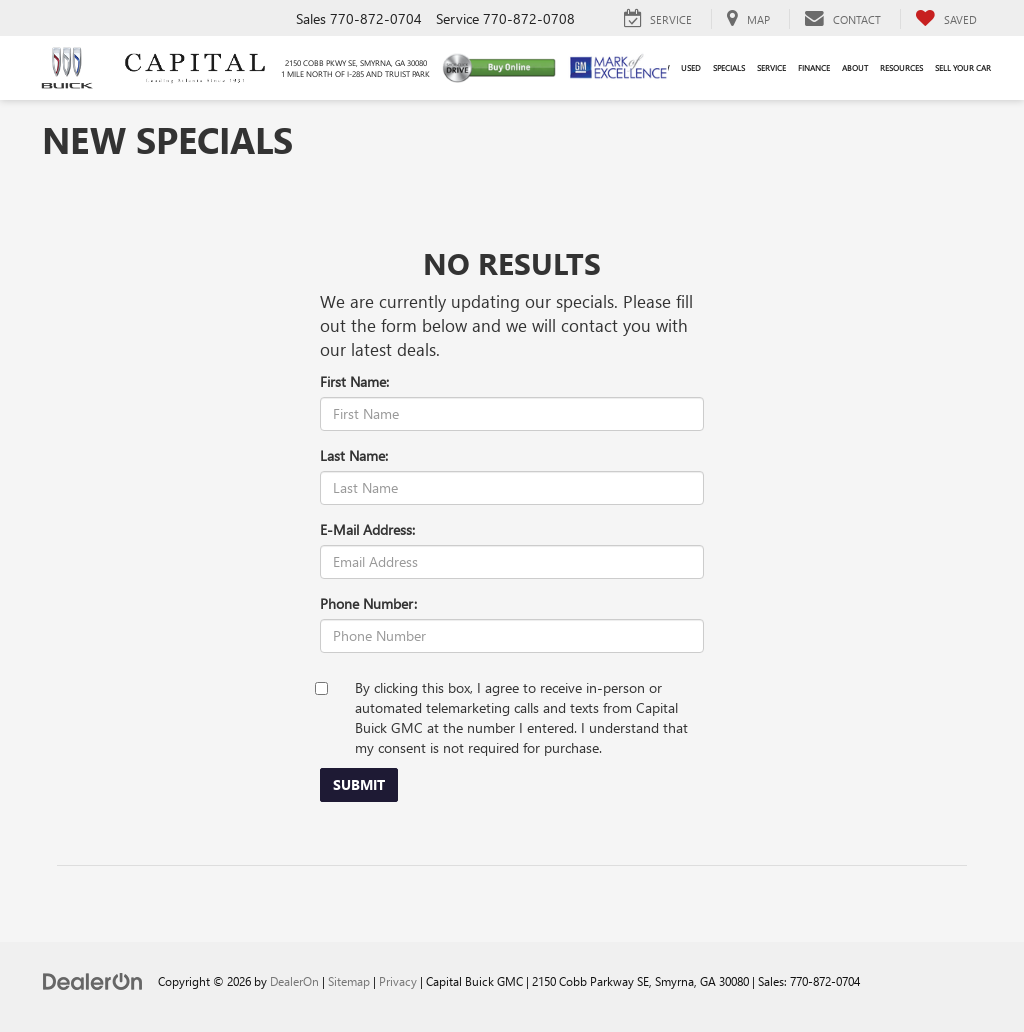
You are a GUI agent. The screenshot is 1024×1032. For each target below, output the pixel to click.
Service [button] (771, 67)
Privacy (398, 981)
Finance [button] (814, 67)
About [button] (855, 67)
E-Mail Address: (367, 529)
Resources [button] (901, 67)
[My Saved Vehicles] (946, 19)
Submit (359, 784)
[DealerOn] (93, 980)
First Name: (354, 381)
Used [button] (691, 67)
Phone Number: (368, 603)
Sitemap (349, 981)
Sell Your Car (963, 67)
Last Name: (354, 455)
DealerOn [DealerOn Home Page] (294, 981)
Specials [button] (729, 67)
